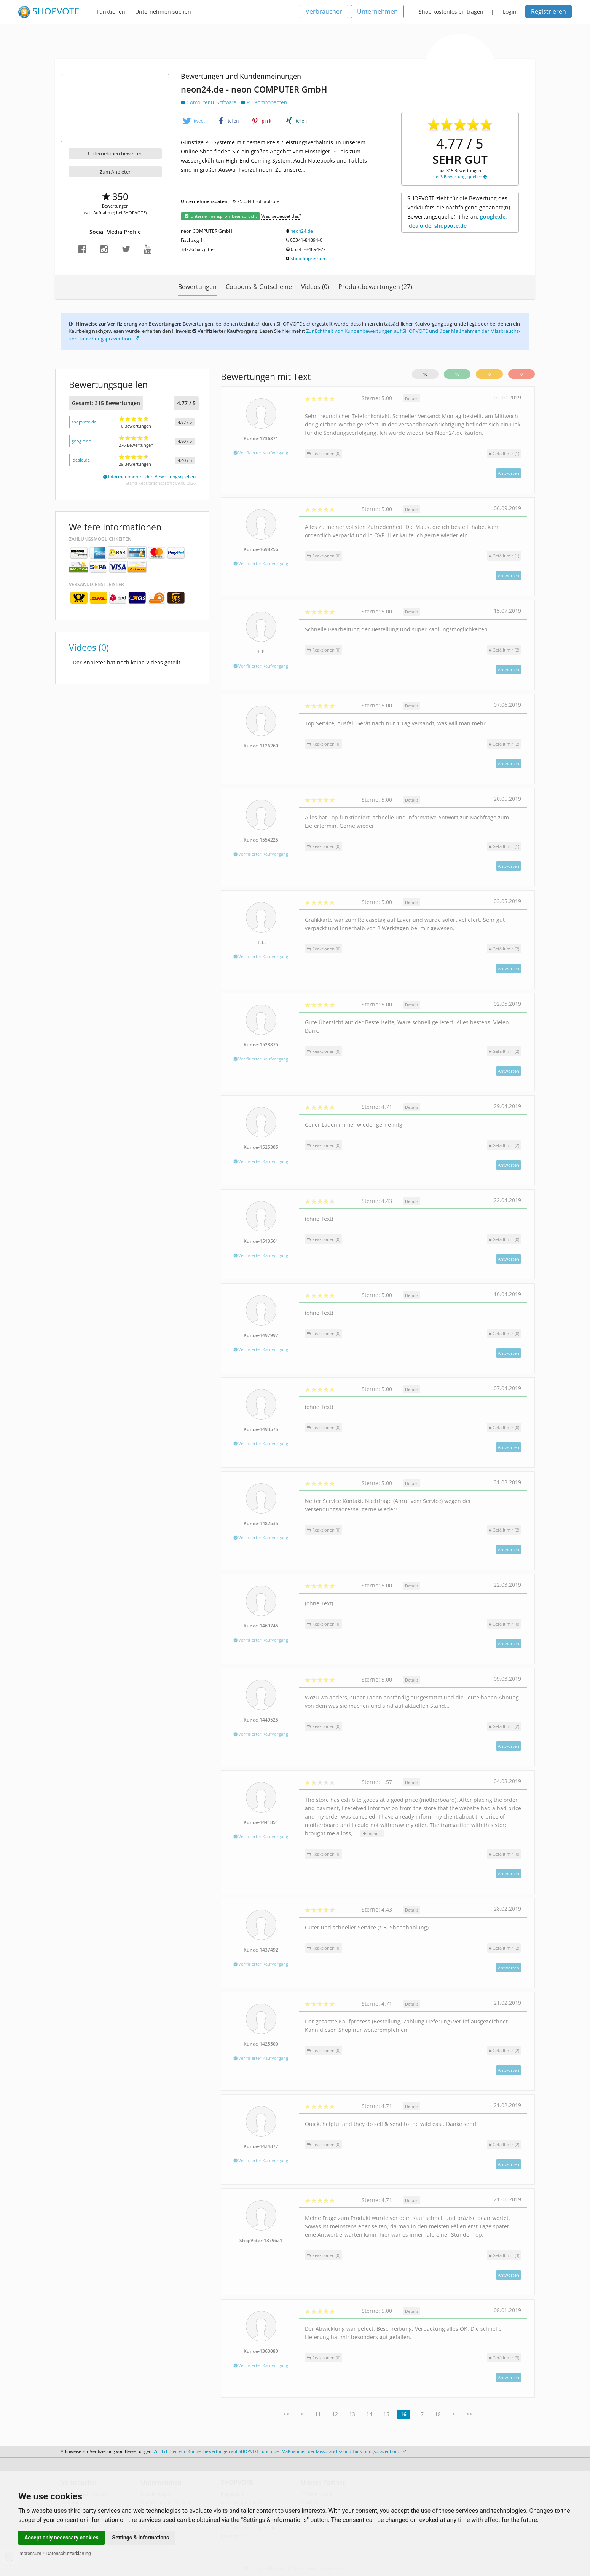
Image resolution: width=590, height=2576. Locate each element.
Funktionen (111, 11)
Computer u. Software (209, 102)
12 (335, 2414)
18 (438, 2414)
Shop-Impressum (308, 258)
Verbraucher (324, 11)
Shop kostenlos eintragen (451, 11)
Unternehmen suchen (163, 11)
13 (352, 2414)
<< (287, 2414)
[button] (196, 121)
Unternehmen (377, 11)
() (504, 453)
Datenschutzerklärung (68, 2553)
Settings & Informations (140, 2537)
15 (386, 2414)
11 (318, 2414)
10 (425, 374)
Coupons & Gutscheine (259, 287)
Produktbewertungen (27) (375, 287)
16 (403, 2414)
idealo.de (81, 460)
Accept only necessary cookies (61, 2537)
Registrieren (548, 11)
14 (369, 2414)
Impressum (29, 2553)
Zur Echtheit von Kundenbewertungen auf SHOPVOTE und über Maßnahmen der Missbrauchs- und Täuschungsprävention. (280, 2451)
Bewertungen (197, 287)
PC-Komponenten (264, 102)
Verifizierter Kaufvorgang (261, 452)
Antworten (508, 473)
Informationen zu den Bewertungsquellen (149, 476)
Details (411, 398)
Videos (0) (315, 287)
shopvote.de (84, 422)
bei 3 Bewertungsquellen (460, 176)
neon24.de (301, 231)
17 (421, 2414)
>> (469, 2414)
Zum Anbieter (115, 171)
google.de (81, 441)
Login (510, 11)
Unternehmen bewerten (115, 153)
